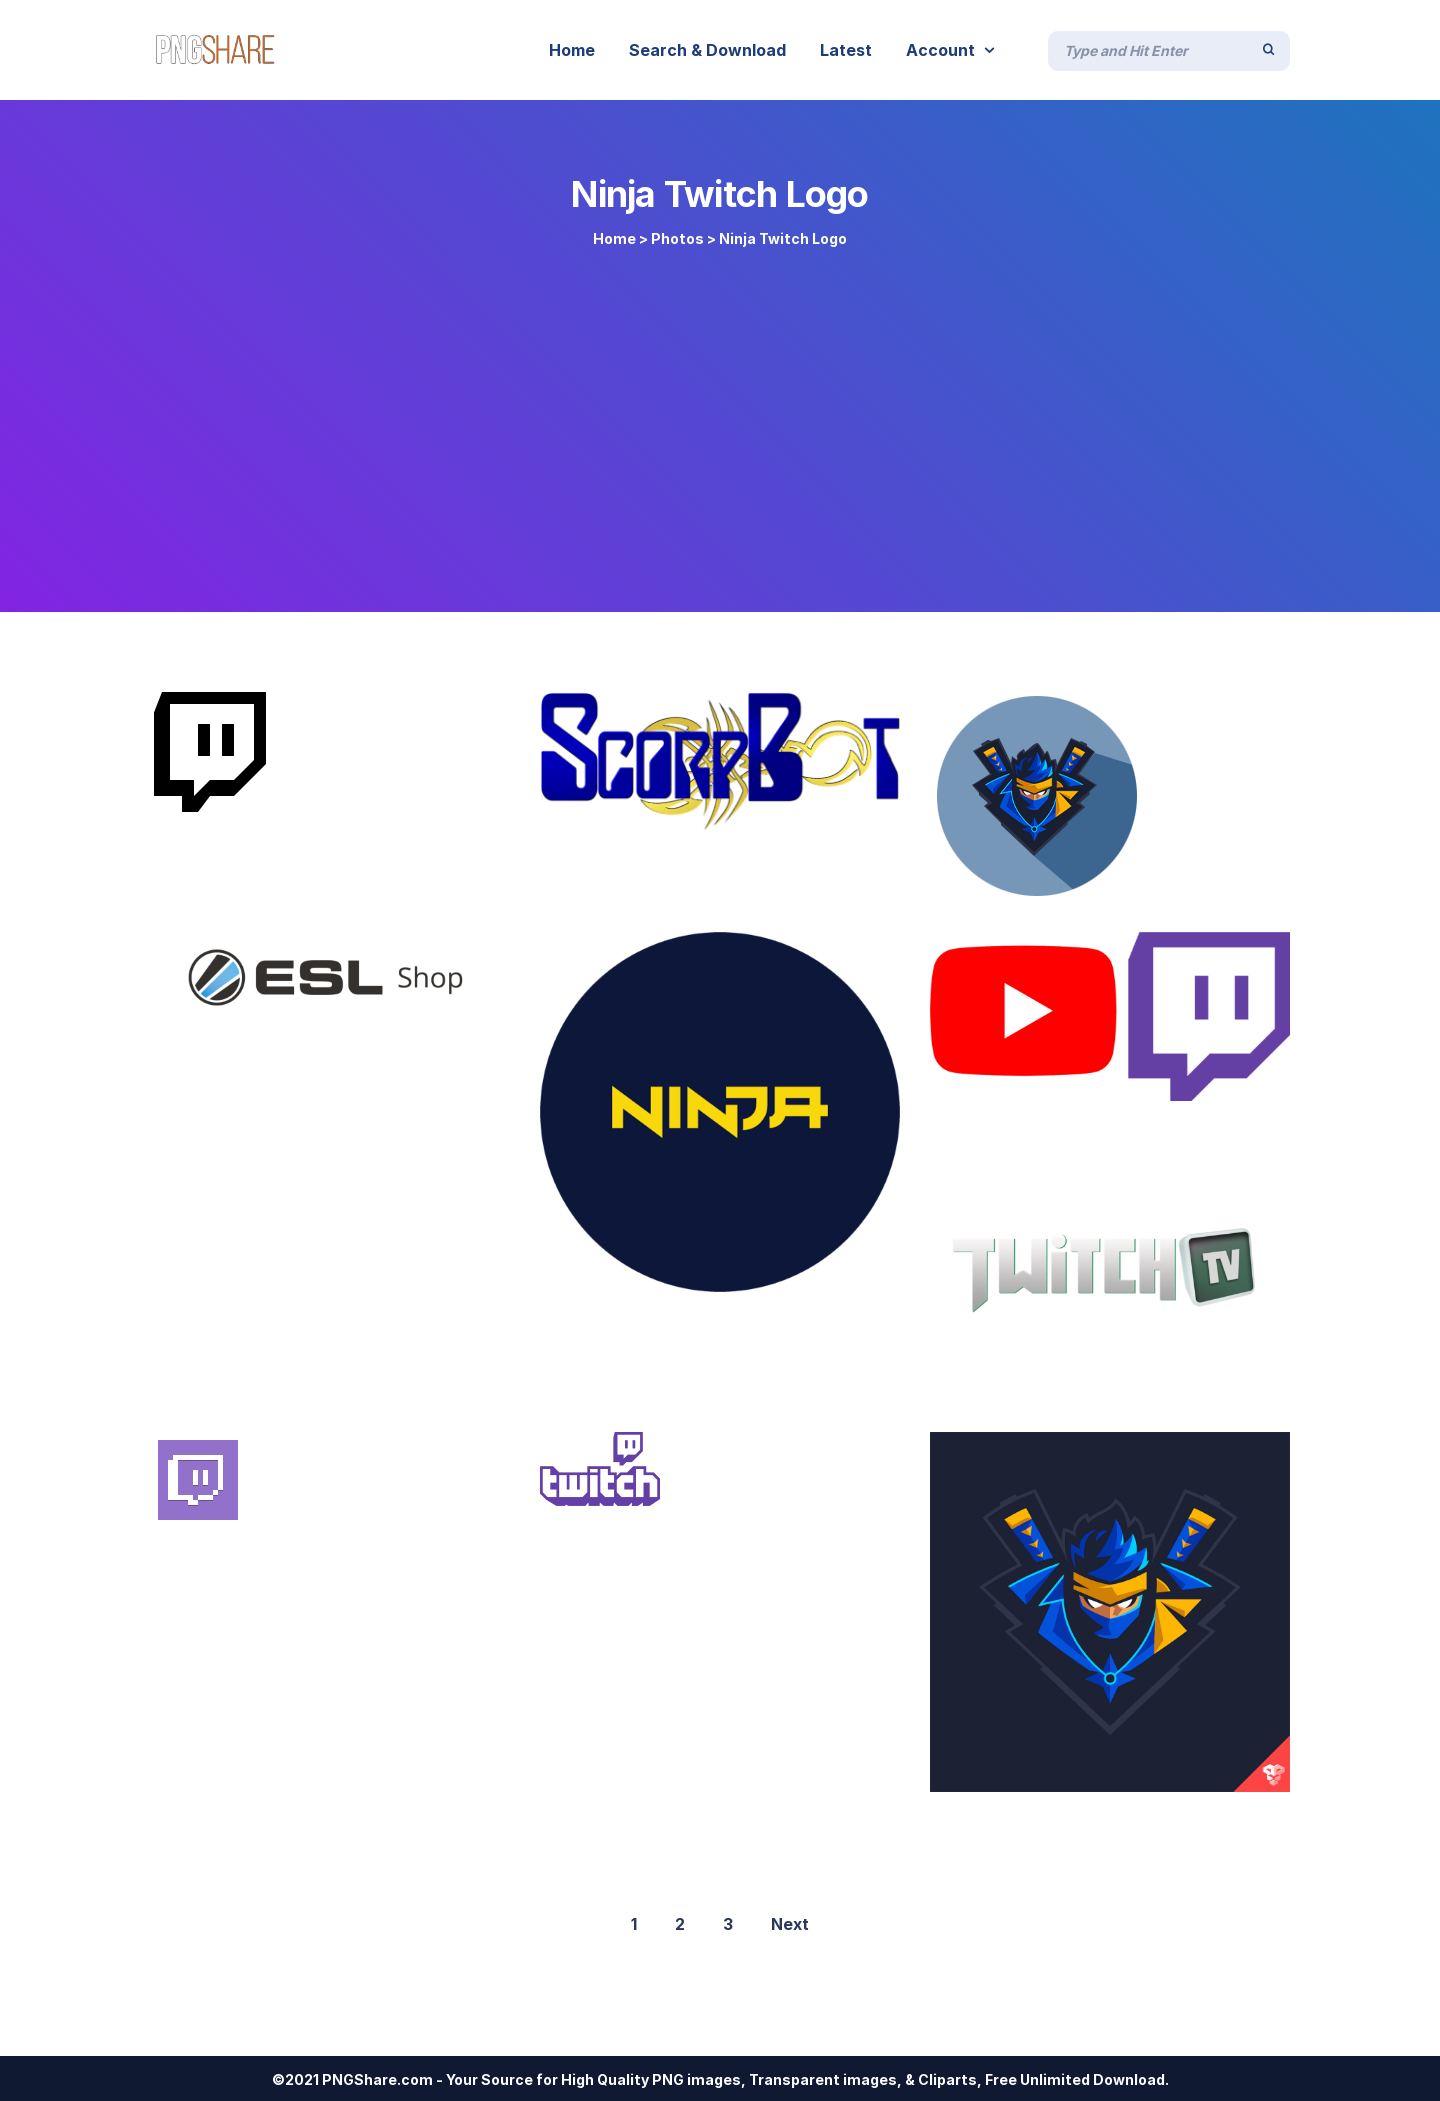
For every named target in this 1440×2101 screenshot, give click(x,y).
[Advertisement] (720, 422)
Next (790, 1924)
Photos (677, 238)
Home (614, 238)
